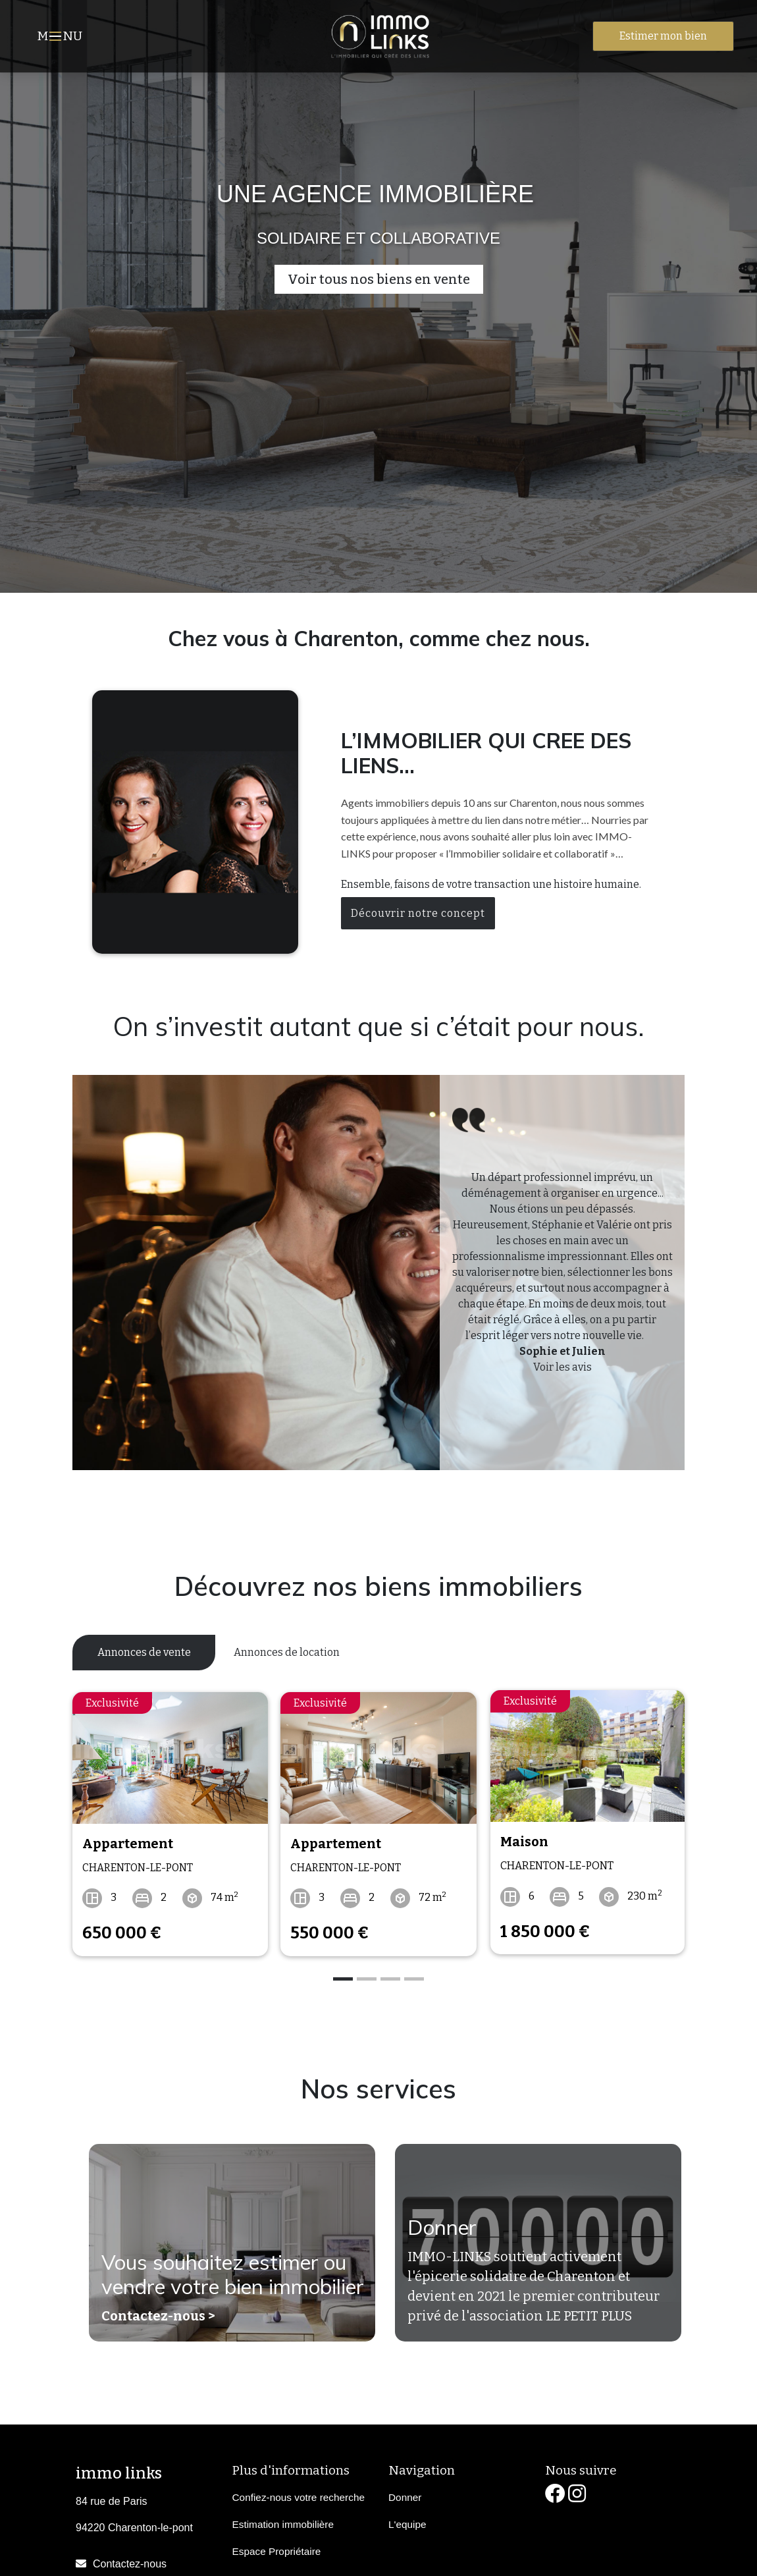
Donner (442, 2226)
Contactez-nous (130, 2560)
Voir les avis (562, 1367)
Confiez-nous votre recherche (298, 2494)
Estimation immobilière (283, 2521)
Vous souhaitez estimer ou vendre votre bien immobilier (228, 2260)
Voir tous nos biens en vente (379, 279)
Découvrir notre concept (418, 913)
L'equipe (407, 2521)
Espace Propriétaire (276, 2548)
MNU (61, 37)
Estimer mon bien (663, 36)
